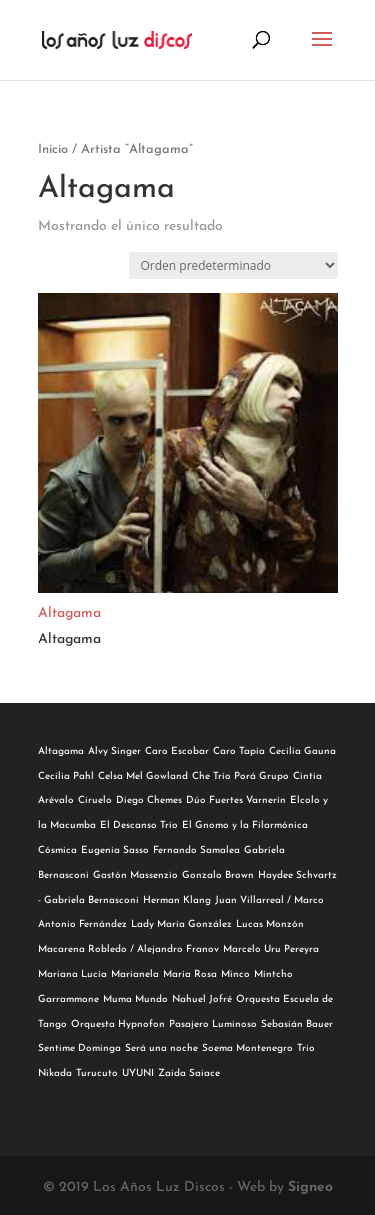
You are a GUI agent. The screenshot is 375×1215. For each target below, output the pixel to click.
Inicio (53, 149)
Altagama (69, 613)
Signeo (310, 1187)
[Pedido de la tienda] (233, 265)
